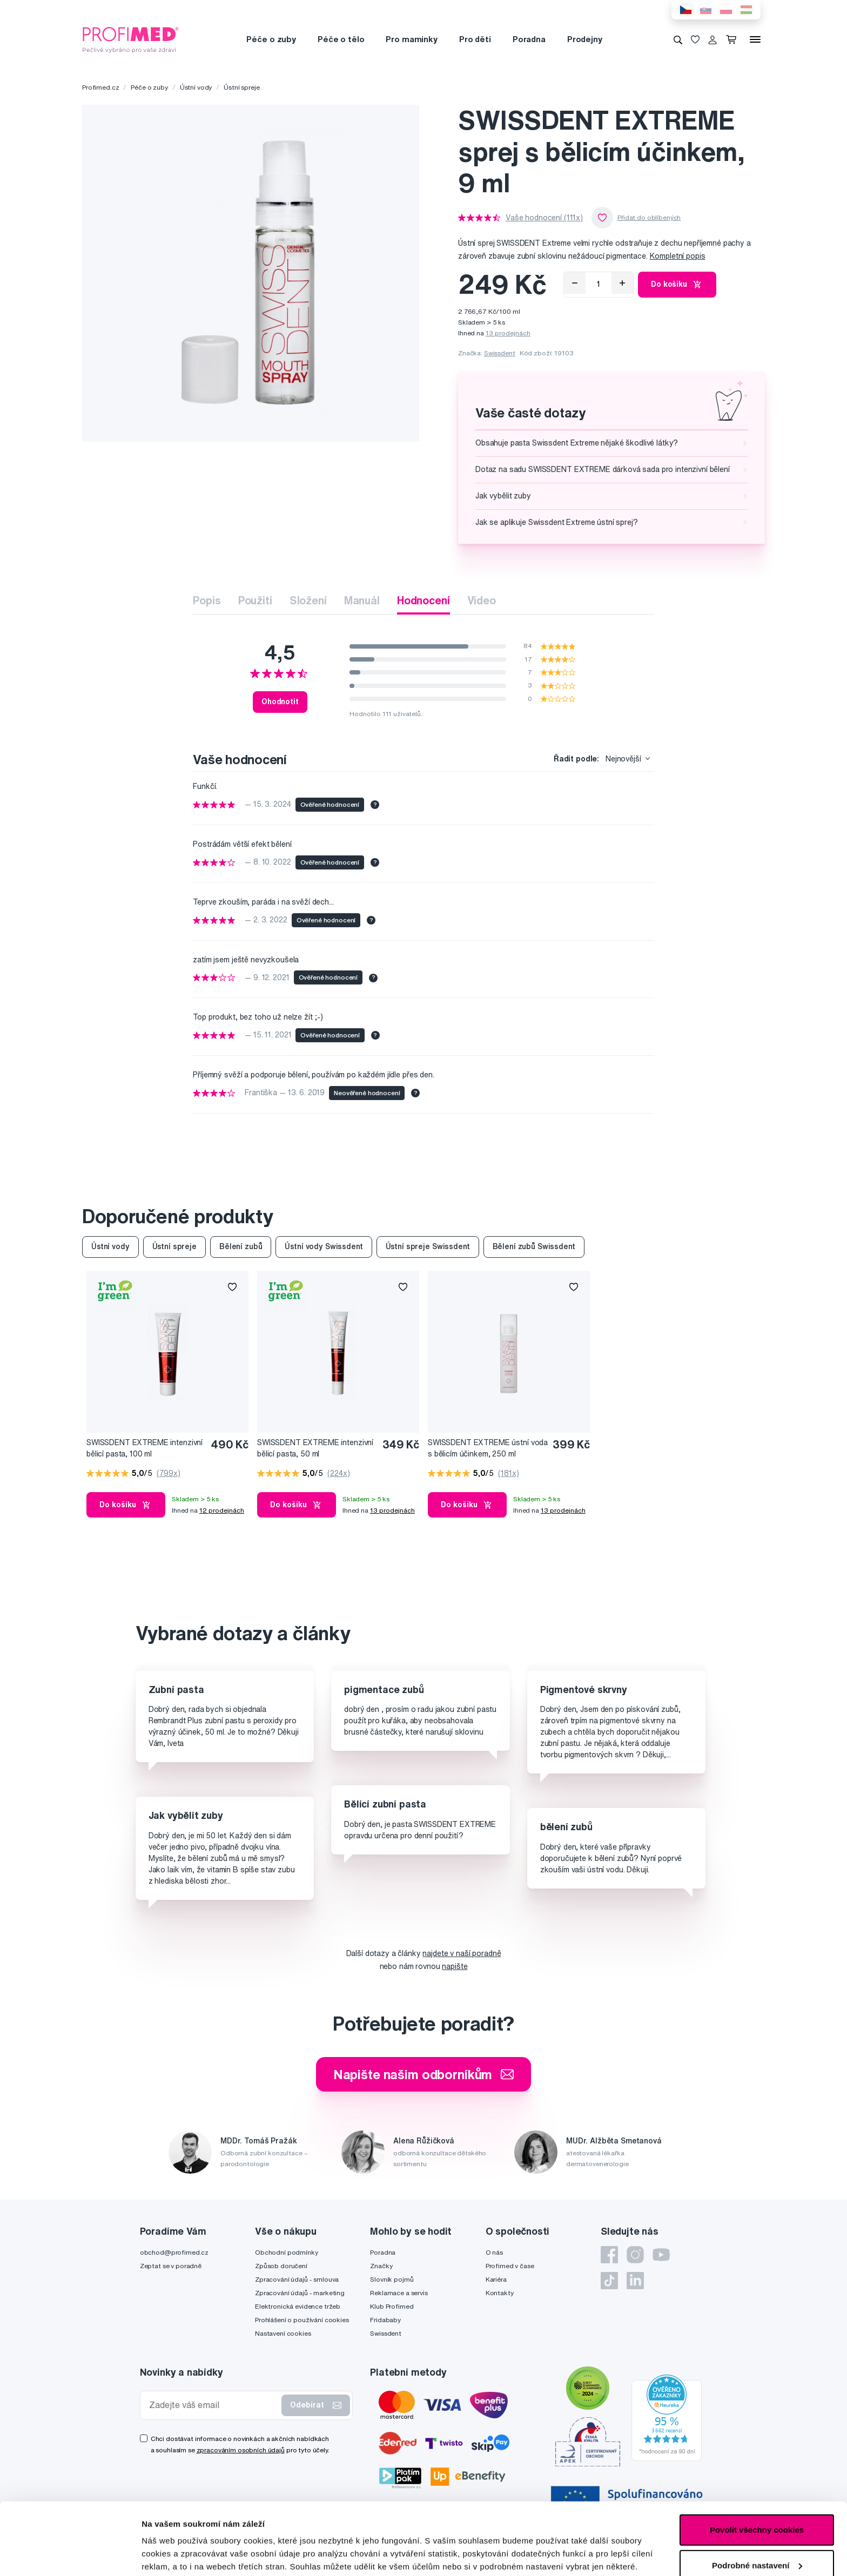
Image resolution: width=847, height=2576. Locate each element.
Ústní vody (196, 87)
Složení (308, 600)
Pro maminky (411, 39)
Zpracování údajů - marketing (300, 2292)
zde (299, 2525)
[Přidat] (622, 283)
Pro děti (475, 39)
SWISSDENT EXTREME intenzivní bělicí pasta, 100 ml (144, 1448)
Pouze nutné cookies (756, 2533)
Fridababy (385, 2319)
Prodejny (584, 39)
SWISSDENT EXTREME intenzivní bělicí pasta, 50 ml (315, 1448)
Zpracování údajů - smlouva (297, 2279)
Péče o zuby (270, 39)
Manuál (362, 600)
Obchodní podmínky (286, 2252)
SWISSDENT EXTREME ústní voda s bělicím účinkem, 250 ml (488, 1448)
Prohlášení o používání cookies (302, 2319)
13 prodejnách (508, 332)
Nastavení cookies (283, 2333)
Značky (381, 2265)
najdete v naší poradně (461, 1953)
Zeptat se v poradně (170, 2265)
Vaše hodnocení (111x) (544, 217)
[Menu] (755, 39)
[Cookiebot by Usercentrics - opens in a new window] (70, 2555)
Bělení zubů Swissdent (534, 1246)
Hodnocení (423, 600)
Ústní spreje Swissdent (428, 1246)
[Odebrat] (575, 283)
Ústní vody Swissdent (323, 1246)
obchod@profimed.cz (174, 2252)
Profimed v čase (510, 2265)
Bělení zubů (240, 1246)
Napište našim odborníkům (423, 2074)
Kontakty (500, 2292)
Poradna (529, 39)
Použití (255, 600)
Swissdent (499, 352)
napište (454, 1966)
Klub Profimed (391, 2306)
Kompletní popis (677, 256)
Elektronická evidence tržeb (297, 2306)
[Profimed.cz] (130, 39)
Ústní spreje (241, 87)
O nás (494, 2252)
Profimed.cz (100, 87)
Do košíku (677, 284)
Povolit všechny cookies (757, 2462)
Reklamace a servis (398, 2292)
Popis (206, 600)
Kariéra (496, 2279)
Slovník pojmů (391, 2279)
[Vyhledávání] (677, 39)
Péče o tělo (341, 39)
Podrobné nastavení (181, 2554)
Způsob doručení (281, 2265)
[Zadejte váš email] (213, 2405)
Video (481, 600)
